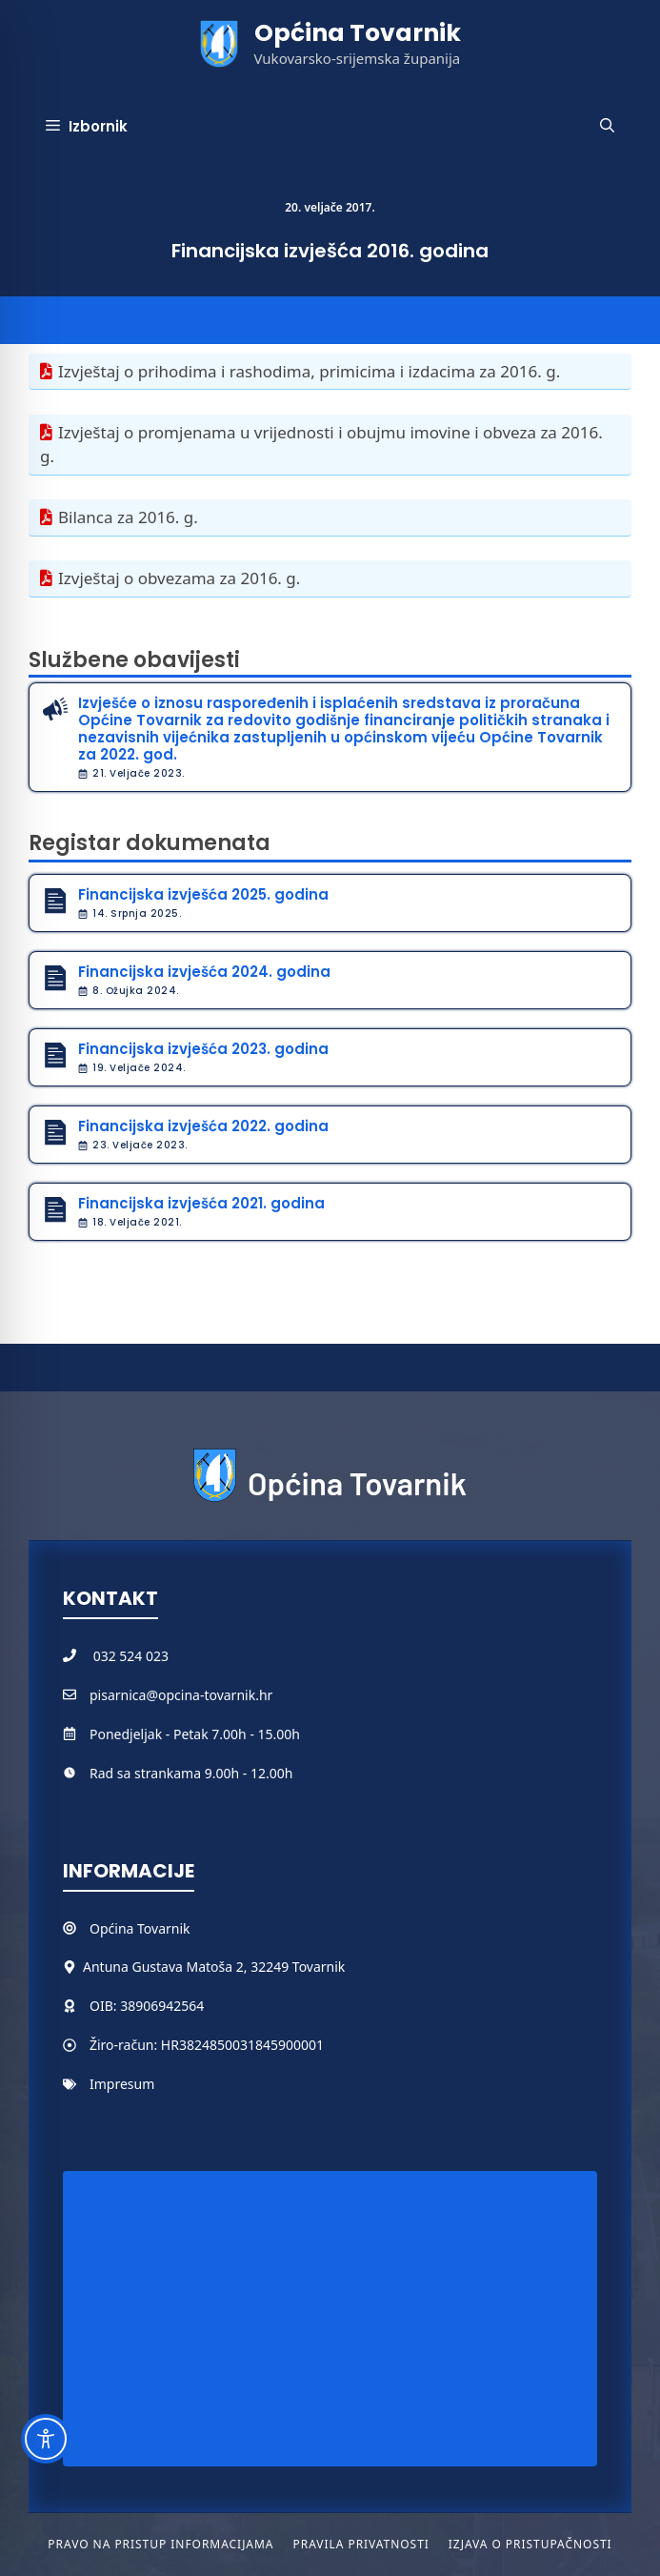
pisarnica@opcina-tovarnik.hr (181, 1695)
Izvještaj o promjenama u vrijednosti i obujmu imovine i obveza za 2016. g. (321, 444)
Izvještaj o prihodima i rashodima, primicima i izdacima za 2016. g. (309, 371)
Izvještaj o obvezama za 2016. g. (179, 578)
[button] (607, 127)
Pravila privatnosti (360, 2544)
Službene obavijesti (134, 660)
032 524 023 (131, 1656)
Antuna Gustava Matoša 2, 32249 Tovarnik (214, 1966)
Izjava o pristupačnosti (530, 2544)
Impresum (122, 2084)
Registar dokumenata (149, 843)
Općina (113, 1928)
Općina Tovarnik (357, 33)
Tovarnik (163, 1928)
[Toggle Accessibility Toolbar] (46, 2439)
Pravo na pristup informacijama (160, 2544)
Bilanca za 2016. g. (128, 517)
